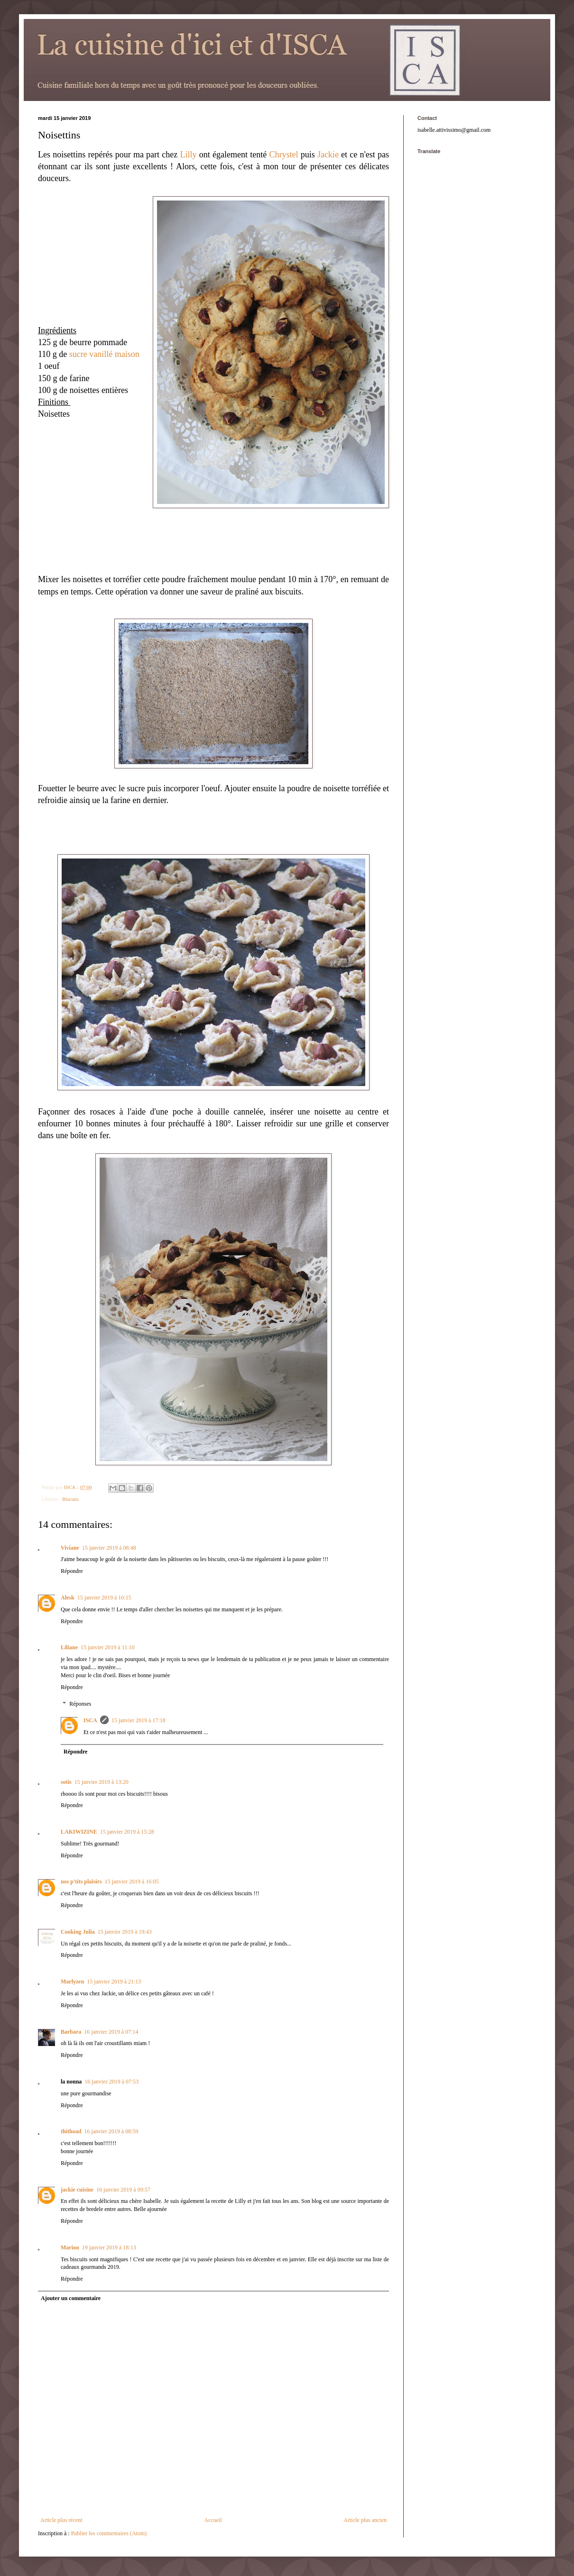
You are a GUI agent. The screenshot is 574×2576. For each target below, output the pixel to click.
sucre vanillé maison (104, 354)
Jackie (328, 154)
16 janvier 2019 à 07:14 (111, 2031)
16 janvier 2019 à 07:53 (111, 2081)
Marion (70, 2247)
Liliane (69, 1647)
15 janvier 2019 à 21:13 (114, 1981)
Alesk (67, 1597)
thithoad (71, 2131)
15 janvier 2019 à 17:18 (138, 1720)
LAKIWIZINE (79, 1831)
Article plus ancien (365, 2520)
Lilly (188, 154)
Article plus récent (61, 2520)
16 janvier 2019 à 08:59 (111, 2131)
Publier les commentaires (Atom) (109, 2533)
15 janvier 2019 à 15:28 (127, 1831)
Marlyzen (72, 1981)
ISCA (90, 1720)
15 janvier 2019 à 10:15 (104, 1597)
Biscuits (70, 1499)
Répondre (72, 1571)
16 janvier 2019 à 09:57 (123, 2189)
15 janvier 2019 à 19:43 (125, 1931)
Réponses (80, 1704)
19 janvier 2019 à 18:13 (109, 2247)
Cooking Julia (78, 1931)
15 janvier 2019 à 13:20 (101, 1782)
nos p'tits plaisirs (81, 1881)
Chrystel (283, 154)
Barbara (71, 2031)
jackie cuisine (77, 2189)
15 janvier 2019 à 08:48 (109, 1547)
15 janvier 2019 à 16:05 (132, 1881)
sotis (66, 1782)
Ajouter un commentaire (71, 2298)
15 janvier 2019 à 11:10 (108, 1647)
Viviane (70, 1547)
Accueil (213, 2520)
